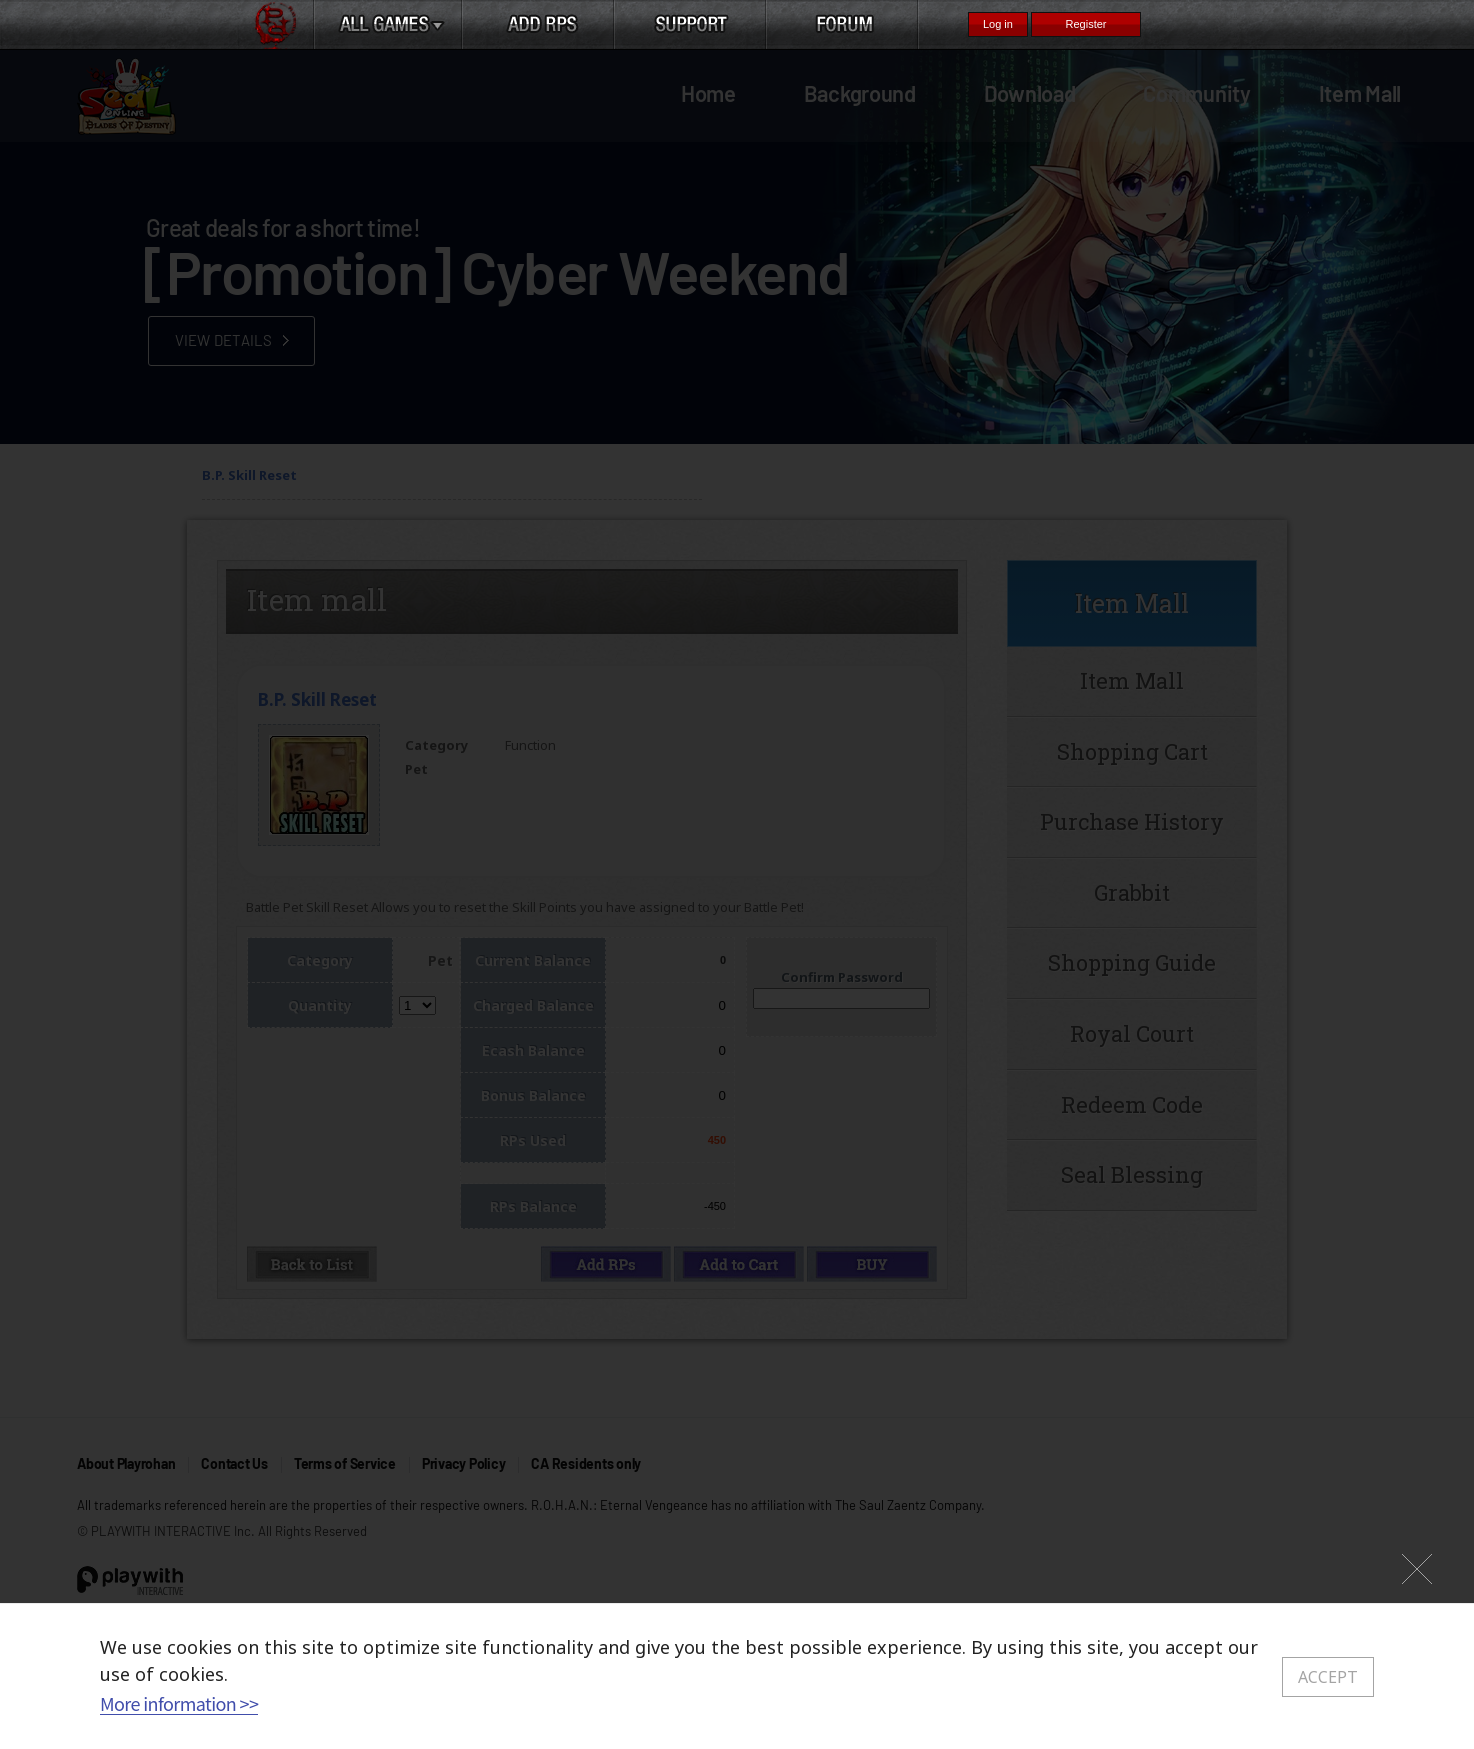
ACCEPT (1328, 1677)
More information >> (179, 1703)
